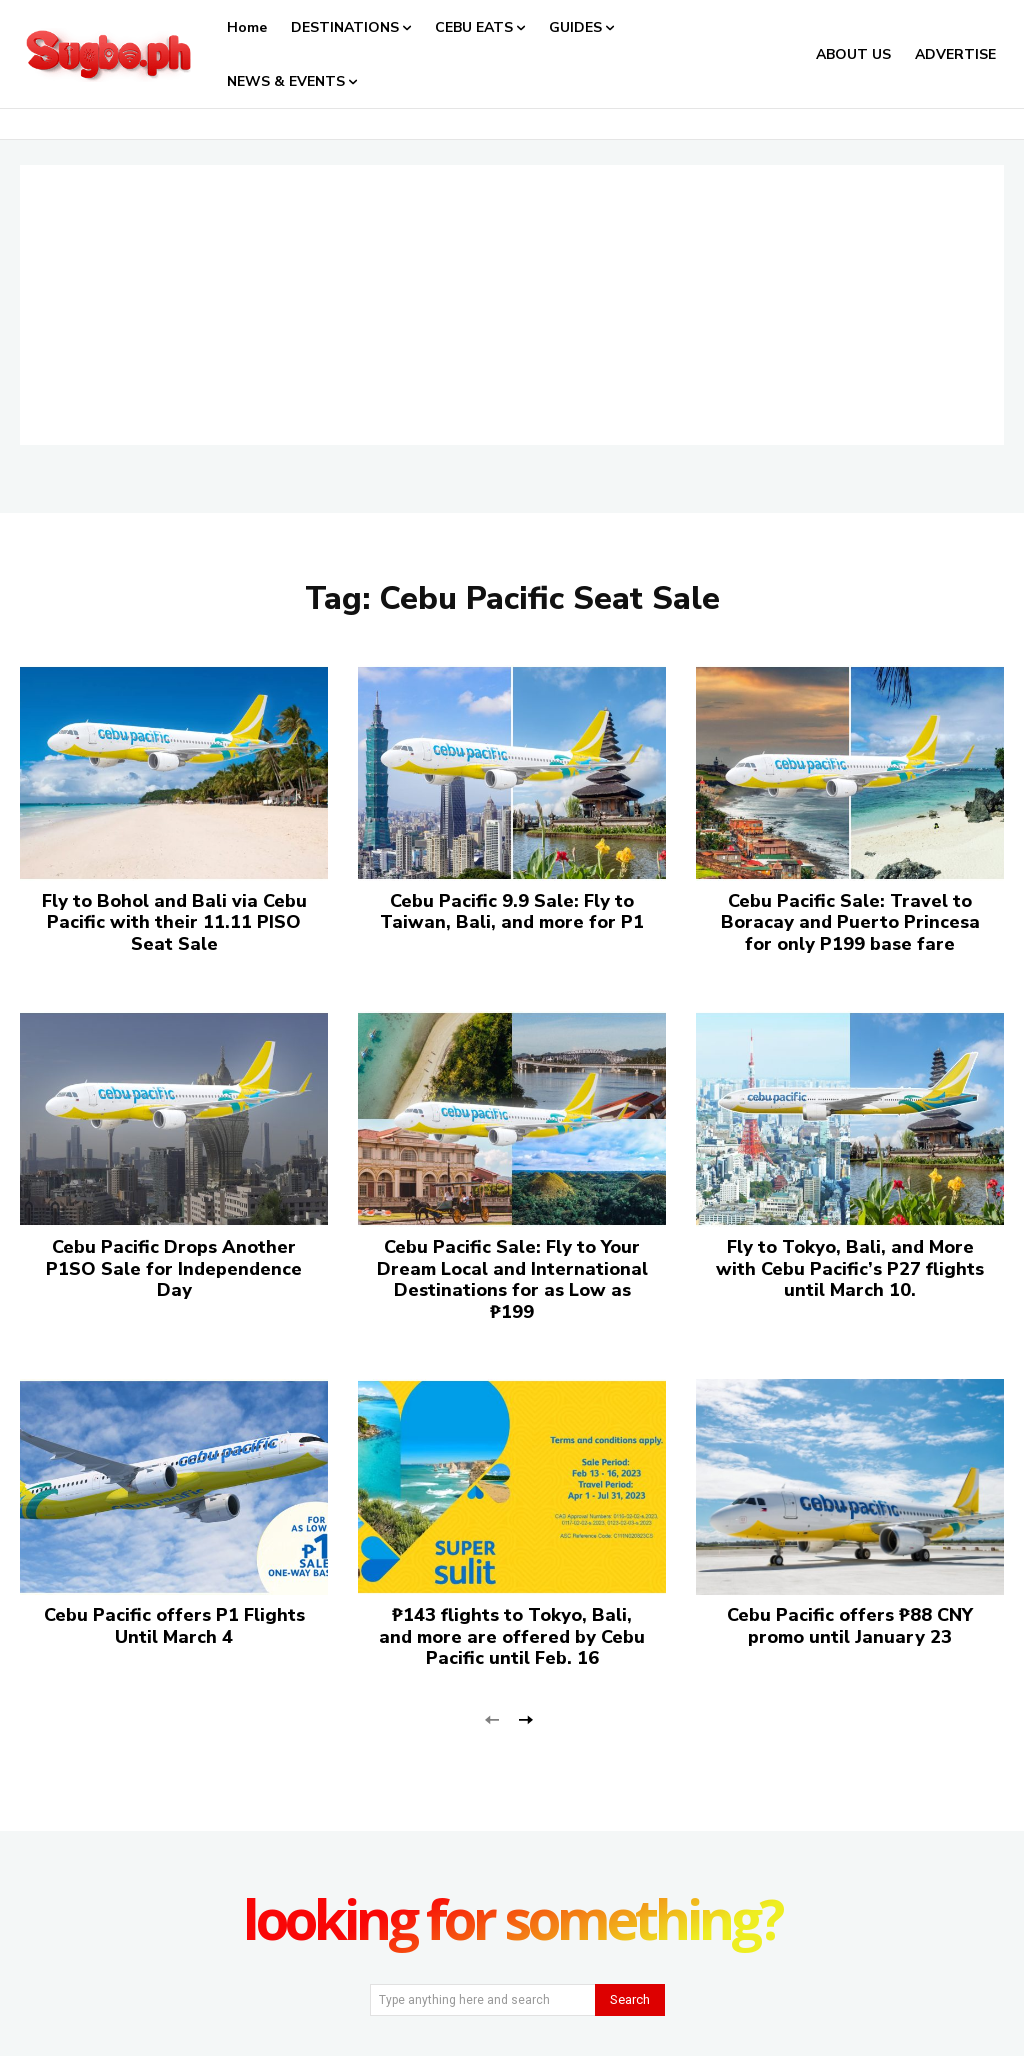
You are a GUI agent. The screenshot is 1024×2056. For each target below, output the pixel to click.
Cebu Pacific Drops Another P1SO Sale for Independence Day (174, 1268)
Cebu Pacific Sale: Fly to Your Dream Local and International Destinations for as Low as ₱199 (512, 1279)
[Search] (630, 2000)
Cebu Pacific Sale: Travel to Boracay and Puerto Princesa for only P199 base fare (850, 922)
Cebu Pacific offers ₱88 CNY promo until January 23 (850, 1626)
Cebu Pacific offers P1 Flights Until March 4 (174, 1626)
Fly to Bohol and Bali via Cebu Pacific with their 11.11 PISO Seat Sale (174, 922)
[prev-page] (492, 1718)
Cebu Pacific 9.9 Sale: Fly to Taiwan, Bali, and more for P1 (512, 912)
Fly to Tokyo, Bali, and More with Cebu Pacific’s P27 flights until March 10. (850, 1268)
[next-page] (524, 1718)
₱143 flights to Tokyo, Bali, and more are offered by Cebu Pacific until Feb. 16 (512, 1636)
